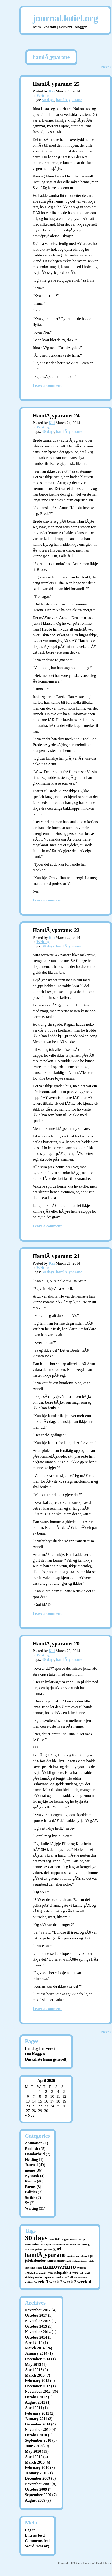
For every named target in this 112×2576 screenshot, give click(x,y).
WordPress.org (37, 2546)
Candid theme (103, 2563)
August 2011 (35, 2402)
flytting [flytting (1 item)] (85, 2244)
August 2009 (35, 2500)
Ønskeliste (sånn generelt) (46, 2059)
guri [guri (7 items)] (57, 2248)
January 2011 (36, 2419)
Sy (27, 2203)
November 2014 (38, 2332)
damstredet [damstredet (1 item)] (69, 2244)
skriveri (65, 27)
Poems (30, 2187)
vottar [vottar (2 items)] (29, 2282)
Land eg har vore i (40, 2048)
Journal (31, 2165)
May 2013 (33, 2364)
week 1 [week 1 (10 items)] (41, 2281)
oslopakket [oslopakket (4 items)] (62, 2272)
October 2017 (36, 2315)
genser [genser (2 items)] (47, 2249)
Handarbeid (35, 2154)
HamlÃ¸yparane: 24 (56, 415)
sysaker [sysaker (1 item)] (60, 2277)
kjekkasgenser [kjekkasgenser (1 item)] (80, 2261)
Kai (52, 91)
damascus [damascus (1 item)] (57, 2244)
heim (37, 27)
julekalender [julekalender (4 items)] (35, 2260)
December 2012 (37, 2386)
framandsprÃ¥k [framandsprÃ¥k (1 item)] (33, 2249)
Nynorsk (32, 2176)
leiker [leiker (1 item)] (39, 2268)
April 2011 (33, 2408)
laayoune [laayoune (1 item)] (30, 2268)
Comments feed (37, 2541)
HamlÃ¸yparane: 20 (56, 1643)
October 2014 (36, 2337)
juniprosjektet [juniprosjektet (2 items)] (56, 2260)
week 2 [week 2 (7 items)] (55, 2281)
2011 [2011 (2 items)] (58, 2239)
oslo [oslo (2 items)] (50, 2272)
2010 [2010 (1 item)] (51, 2239)
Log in (30, 2530)
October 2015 (36, 2326)
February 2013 (37, 2381)
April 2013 (33, 2370)
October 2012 (36, 2397)
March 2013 (35, 2375)
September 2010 (38, 2440)
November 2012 (38, 2391)
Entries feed (35, 2535)
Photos (30, 2181)
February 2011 (37, 2413)
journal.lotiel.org (65, 18)
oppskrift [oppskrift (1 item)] (41, 2273)
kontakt (49, 27)
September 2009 (38, 2495)
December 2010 (37, 2424)
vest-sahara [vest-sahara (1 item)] (80, 2277)
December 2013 (37, 2359)
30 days (48, 100)
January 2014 (36, 2353)
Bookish (31, 2149)
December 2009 (37, 2478)
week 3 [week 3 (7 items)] (70, 2281)
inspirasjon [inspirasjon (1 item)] (73, 2256)
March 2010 (35, 2462)
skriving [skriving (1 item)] (29, 2277)
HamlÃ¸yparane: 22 (56, 930)
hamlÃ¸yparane (69, 100)
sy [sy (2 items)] (53, 2277)
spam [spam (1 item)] (48, 2277)
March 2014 (35, 2348)
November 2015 (38, 2321)
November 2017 (38, 2310)
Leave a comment (47, 385)
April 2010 (33, 2457)
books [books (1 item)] (73, 2239)
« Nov (30, 2115)
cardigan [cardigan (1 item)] (46, 2244)
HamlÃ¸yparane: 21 (56, 1256)
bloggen (81, 27)
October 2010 (36, 2435)
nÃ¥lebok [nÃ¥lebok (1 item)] (30, 2273)
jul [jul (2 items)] (92, 2256)
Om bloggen (35, 2054)
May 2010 (33, 2451)
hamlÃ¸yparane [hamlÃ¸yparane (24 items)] (45, 2255)
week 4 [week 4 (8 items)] (84, 2281)
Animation (33, 2143)
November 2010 (38, 2429)
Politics (31, 2192)
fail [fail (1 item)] (79, 2244)
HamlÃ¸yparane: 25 (56, 84)
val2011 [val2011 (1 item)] (69, 2277)
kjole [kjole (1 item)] (91, 2261)
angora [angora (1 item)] (65, 2239)
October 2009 (36, 2489)
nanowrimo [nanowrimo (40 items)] (59, 2266)
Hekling (31, 2159)
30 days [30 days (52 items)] (36, 2238)
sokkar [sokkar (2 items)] (39, 2277)
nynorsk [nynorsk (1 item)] (81, 2268)
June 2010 (33, 2446)
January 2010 (36, 2473)
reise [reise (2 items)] (75, 2272)
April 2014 (33, 2342)
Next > (106, 67)
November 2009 (38, 2484)
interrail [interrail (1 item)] (84, 2256)
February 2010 (37, 2467)
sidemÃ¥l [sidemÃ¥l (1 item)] (85, 2273)
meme (30, 2170)
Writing (42, 95)
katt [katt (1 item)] (68, 2261)
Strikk (30, 2197)
